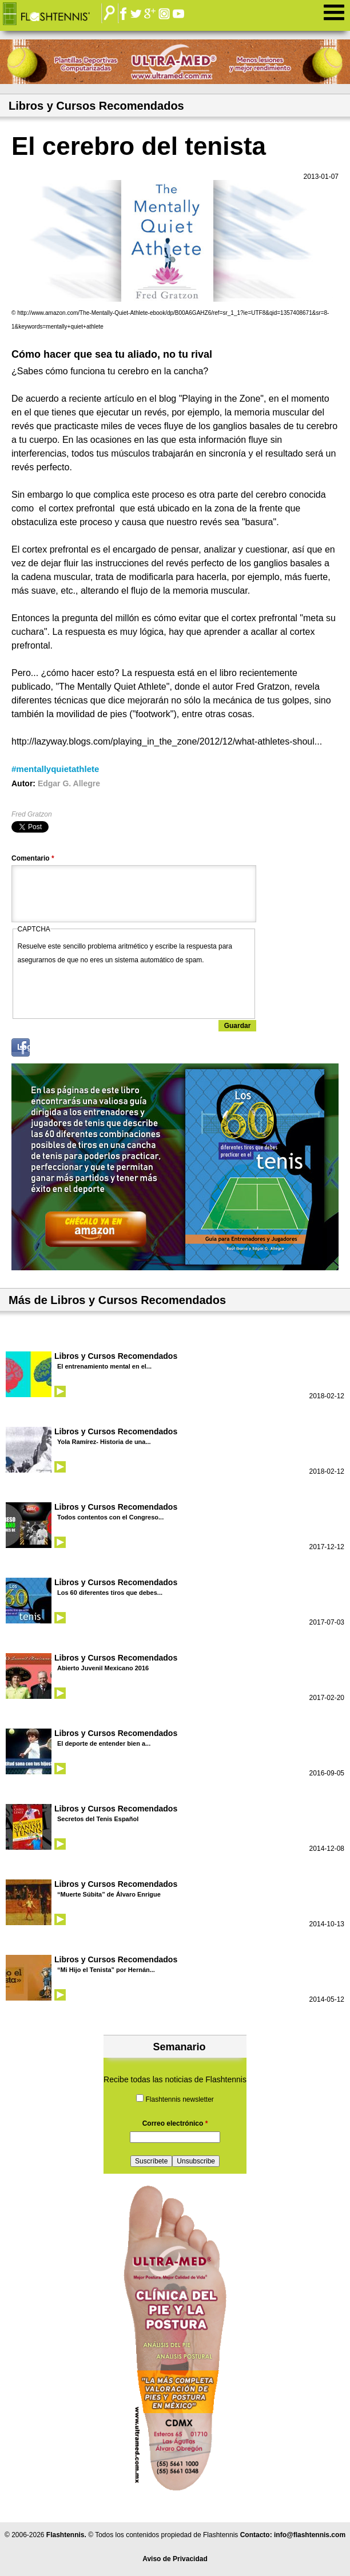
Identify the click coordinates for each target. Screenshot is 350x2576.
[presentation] (105, 989)
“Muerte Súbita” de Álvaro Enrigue (109, 1894)
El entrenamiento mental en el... (104, 1366)
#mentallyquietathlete (55, 769)
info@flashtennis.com (309, 2535)
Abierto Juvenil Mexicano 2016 (103, 1668)
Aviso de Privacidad (175, 2559)
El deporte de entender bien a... (103, 1743)
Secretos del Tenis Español (97, 1818)
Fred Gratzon (31, 814)
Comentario (32, 858)
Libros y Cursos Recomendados (115, 1356)
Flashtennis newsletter (179, 2099)
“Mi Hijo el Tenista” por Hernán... (106, 1969)
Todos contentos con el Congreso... (110, 1517)
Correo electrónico (175, 2123)
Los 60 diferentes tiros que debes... (109, 1592)
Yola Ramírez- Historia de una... (104, 1441)
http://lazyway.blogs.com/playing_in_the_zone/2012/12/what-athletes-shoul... (166, 741)
